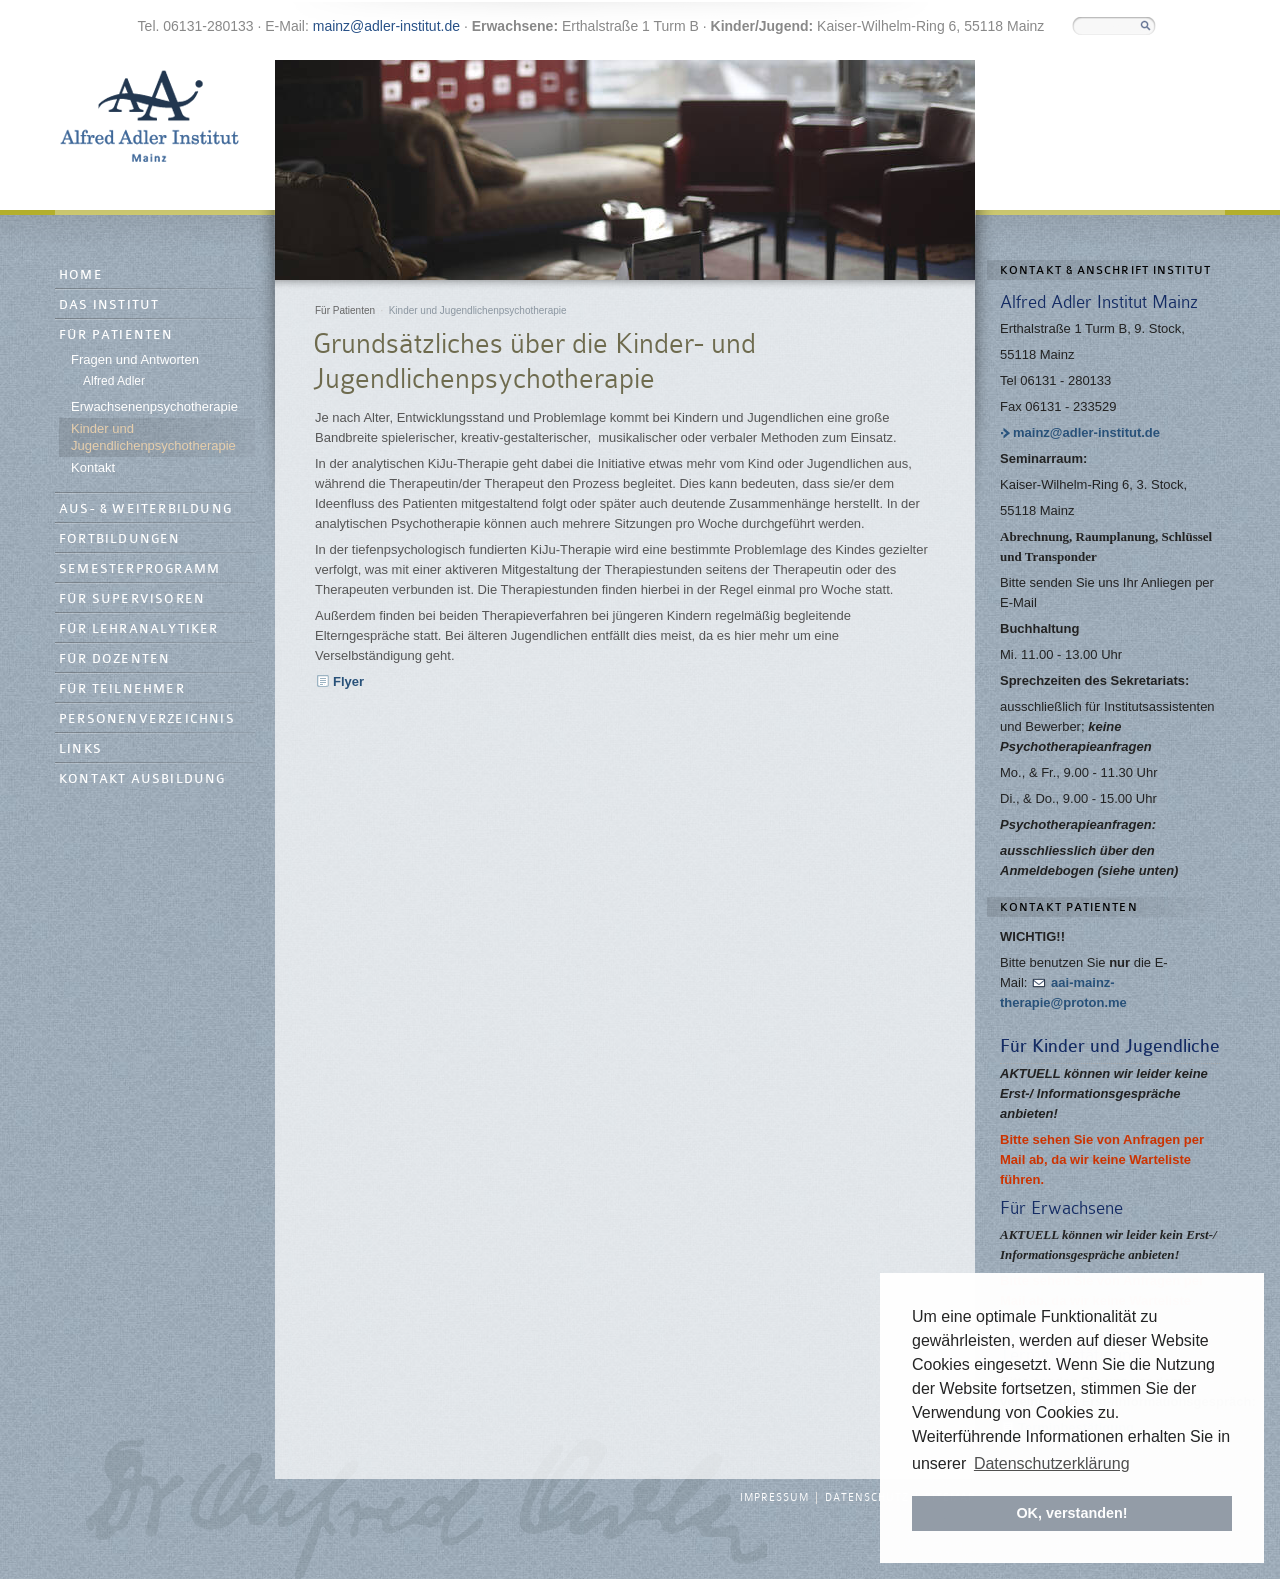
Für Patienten (116, 335)
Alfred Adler (114, 381)
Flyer (348, 681)
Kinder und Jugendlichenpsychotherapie (153, 437)
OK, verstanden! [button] (1071, 1513)
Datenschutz (867, 1498)
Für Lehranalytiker (139, 629)
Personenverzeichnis (147, 719)
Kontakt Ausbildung (142, 779)
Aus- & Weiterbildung (145, 509)
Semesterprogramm (139, 569)
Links (80, 749)
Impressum (774, 1498)
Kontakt (93, 467)
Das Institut (109, 305)
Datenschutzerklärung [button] (1052, 1463)
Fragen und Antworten (135, 359)
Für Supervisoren (132, 599)
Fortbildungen (120, 539)
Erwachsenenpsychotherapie (154, 406)
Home (81, 275)
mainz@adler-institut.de (386, 26)
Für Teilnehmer (122, 689)
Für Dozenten (114, 659)
